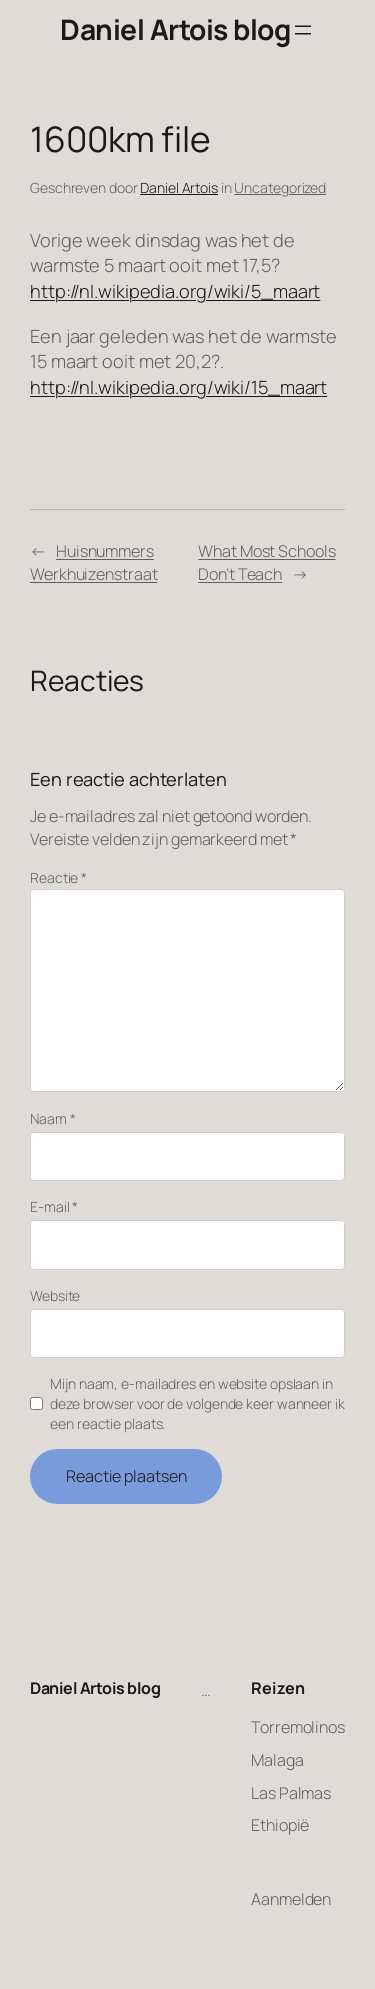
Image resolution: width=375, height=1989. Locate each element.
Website (55, 1295)
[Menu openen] (303, 30)
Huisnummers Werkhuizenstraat (93, 562)
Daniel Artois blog (175, 29)
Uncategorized (280, 187)
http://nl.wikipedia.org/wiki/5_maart (175, 291)
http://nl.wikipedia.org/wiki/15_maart (178, 387)
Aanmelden (291, 1899)
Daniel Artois (179, 187)
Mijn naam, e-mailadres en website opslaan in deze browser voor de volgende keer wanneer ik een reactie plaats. (197, 1403)
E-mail (54, 1206)
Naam (52, 1118)
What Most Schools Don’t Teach (266, 562)
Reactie (58, 877)
